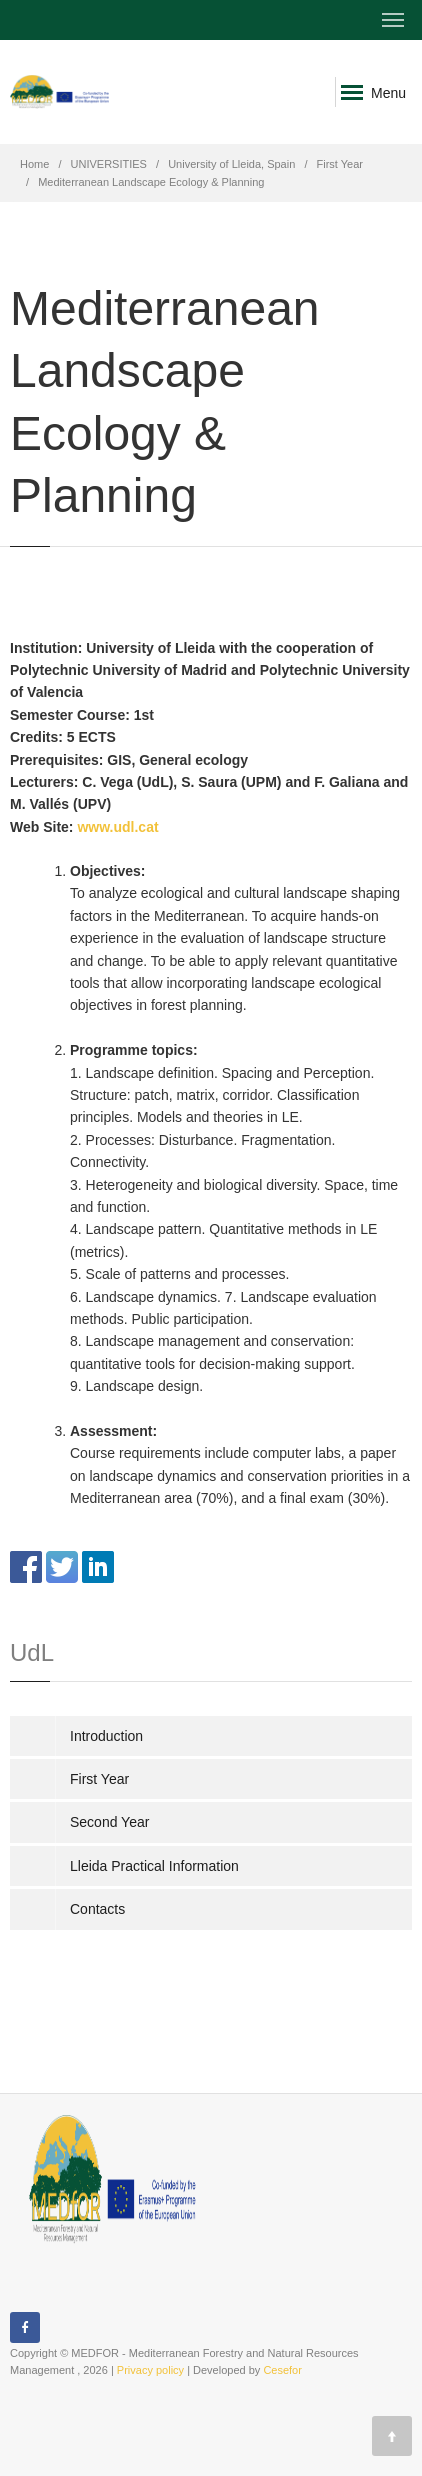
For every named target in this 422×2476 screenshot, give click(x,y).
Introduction (106, 1736)
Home (34, 164)
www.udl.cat (117, 827)
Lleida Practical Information (154, 1866)
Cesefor (282, 2370)
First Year (340, 164)
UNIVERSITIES (109, 164)
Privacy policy (150, 2370)
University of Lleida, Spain (231, 164)
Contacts (97, 1909)
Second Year (109, 1822)
